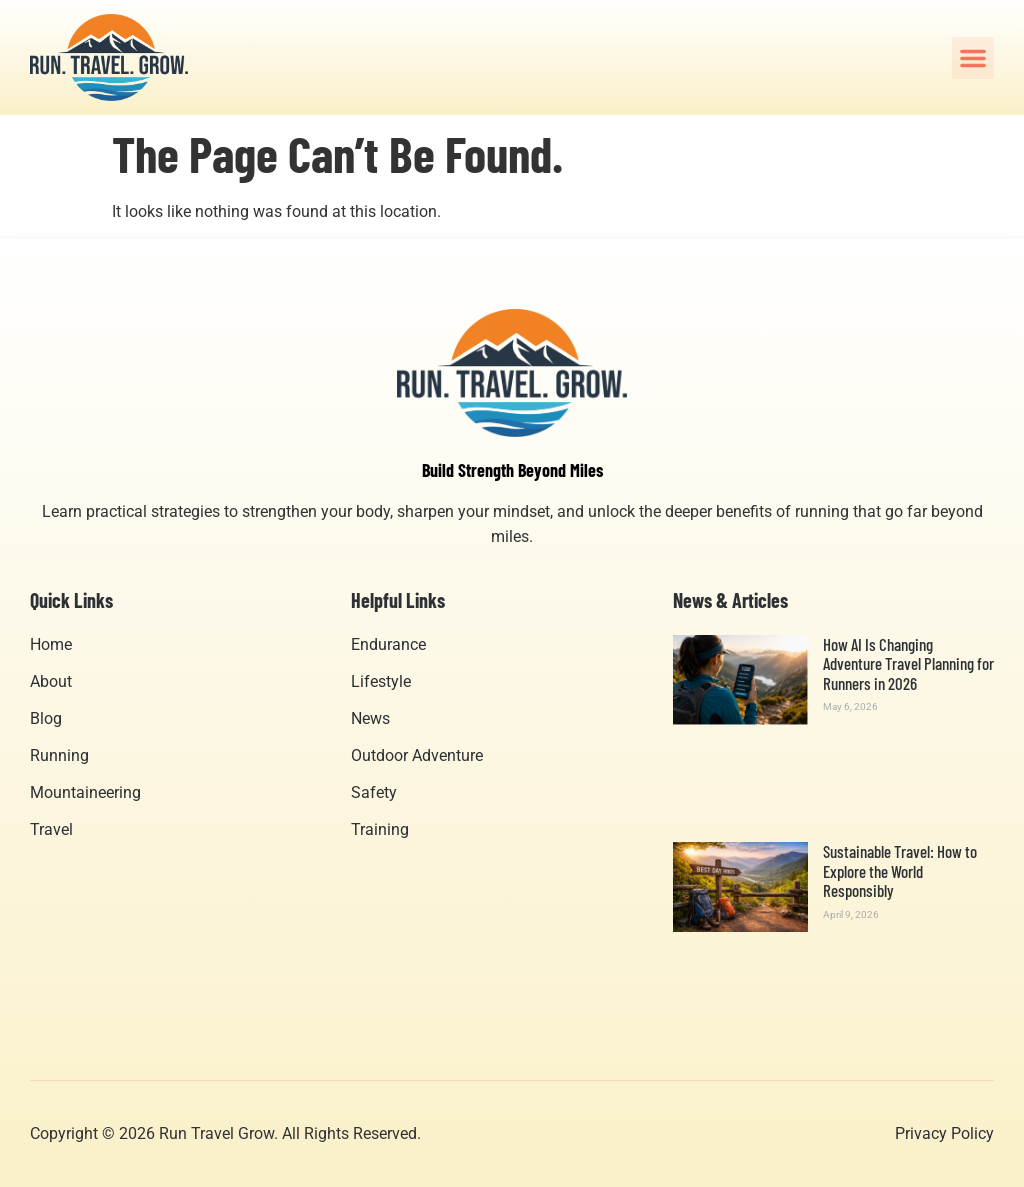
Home (51, 644)
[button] (973, 58)
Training (380, 829)
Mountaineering (85, 792)
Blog (46, 718)
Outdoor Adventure (417, 755)
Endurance (388, 644)
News (370, 718)
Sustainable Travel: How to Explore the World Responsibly (900, 870)
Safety (374, 792)
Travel (51, 829)
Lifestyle (381, 681)
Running (59, 755)
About (51, 681)
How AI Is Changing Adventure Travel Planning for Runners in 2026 (908, 663)
